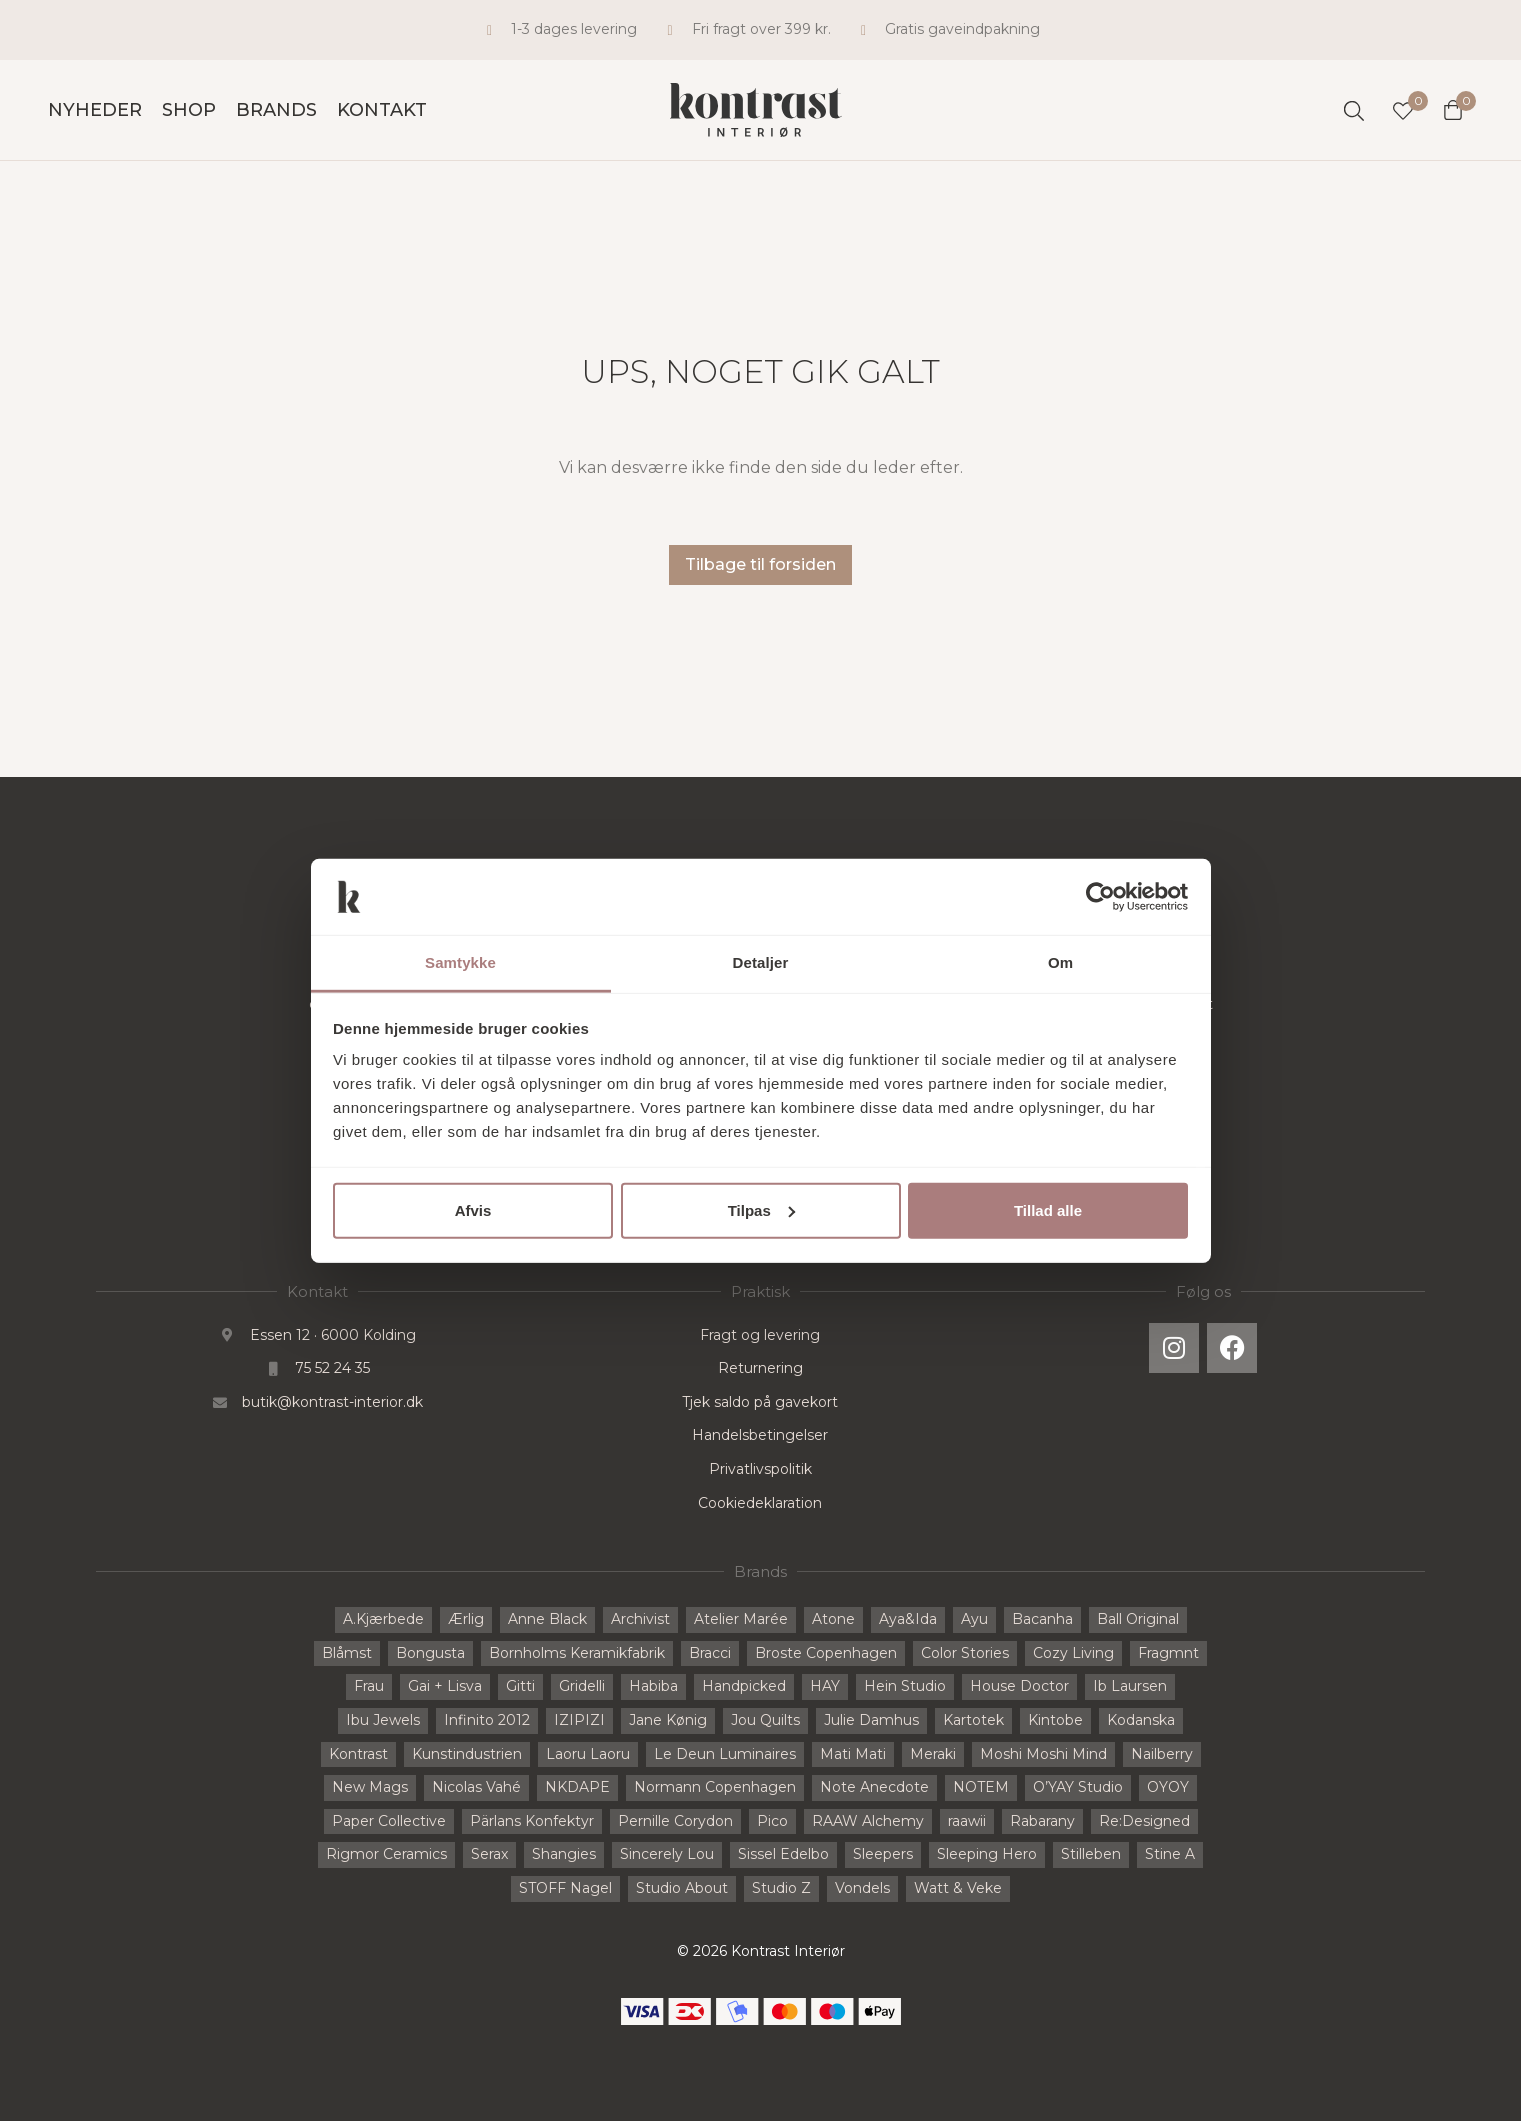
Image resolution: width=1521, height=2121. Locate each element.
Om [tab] (1060, 962)
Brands (276, 110)
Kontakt (382, 110)
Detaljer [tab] (761, 962)
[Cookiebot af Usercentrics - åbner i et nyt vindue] (1100, 897)
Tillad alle (1048, 1210)
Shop (189, 110)
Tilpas (761, 1210)
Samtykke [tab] (460, 962)
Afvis (473, 1210)
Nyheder (95, 110)
